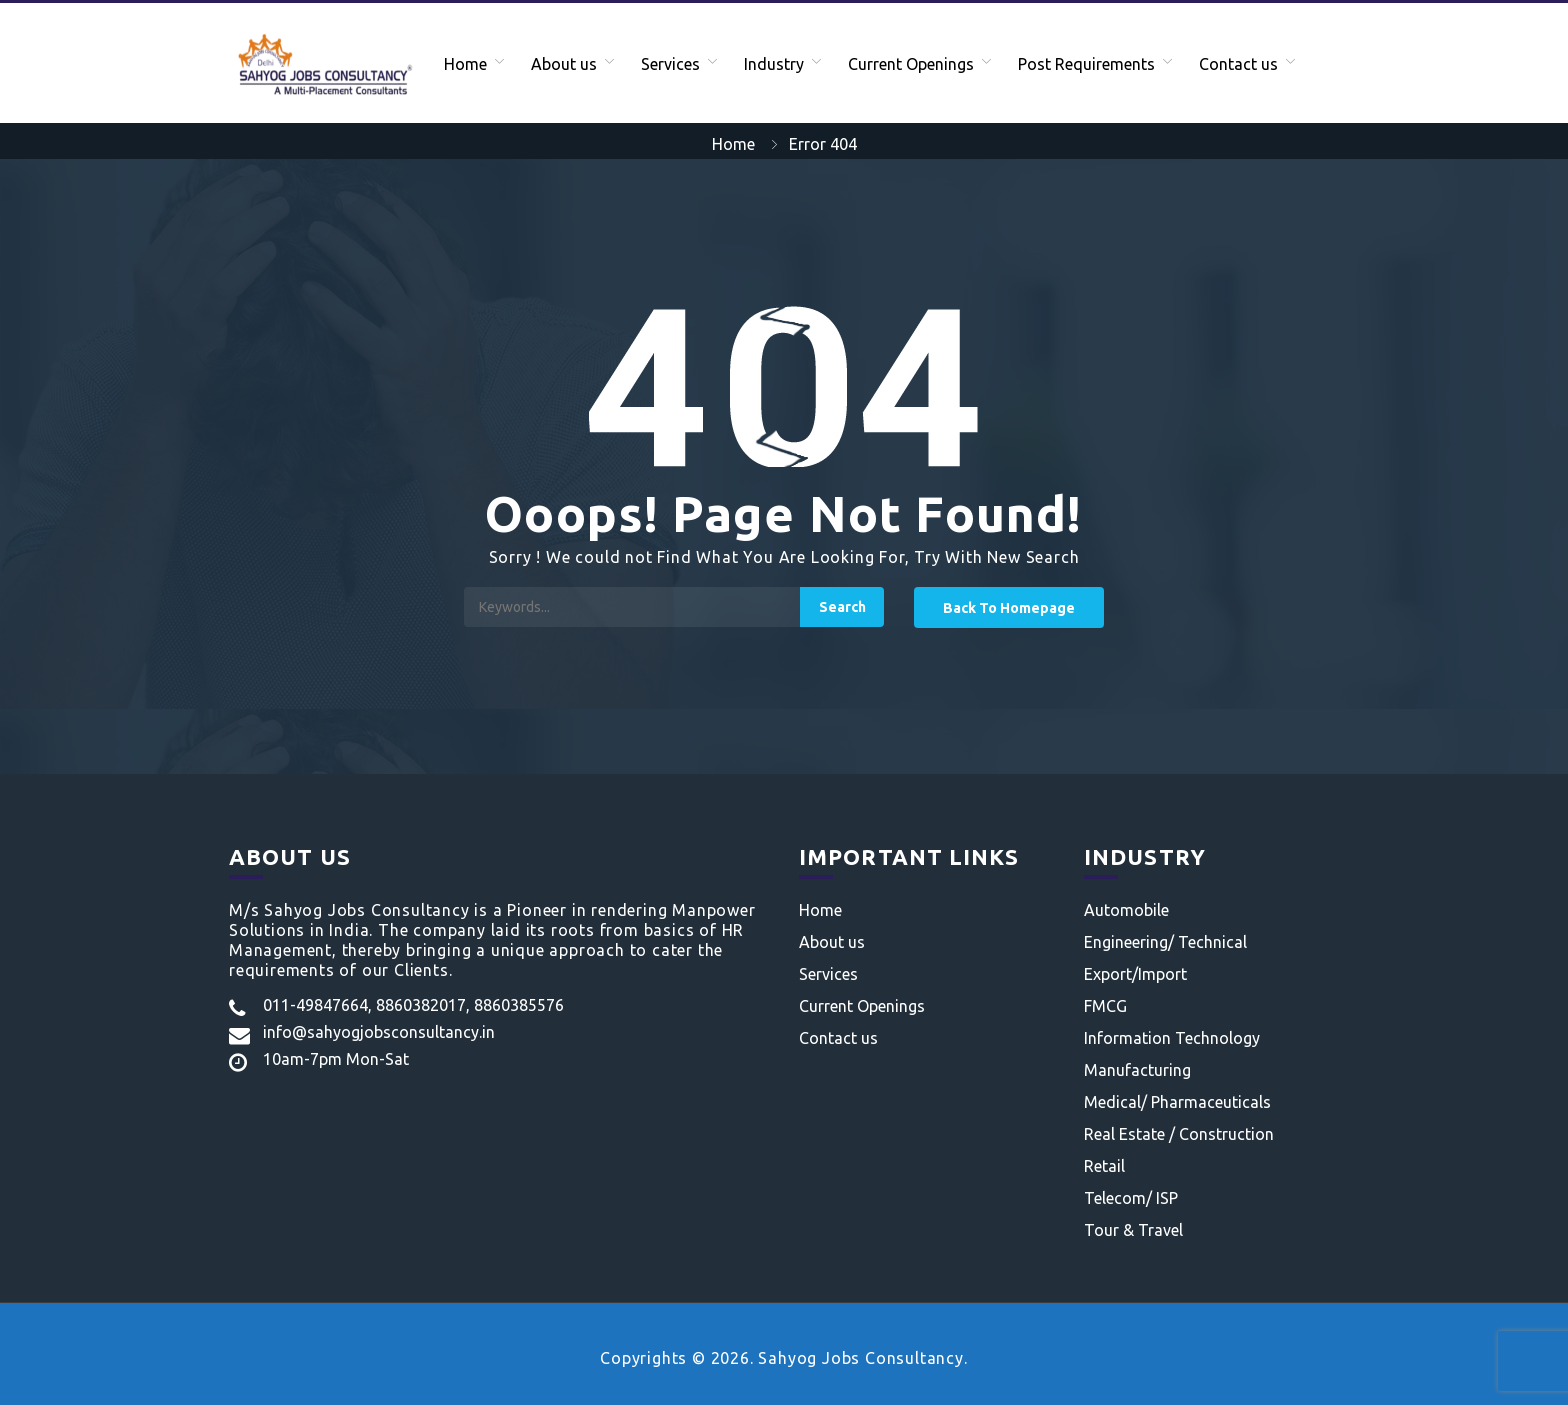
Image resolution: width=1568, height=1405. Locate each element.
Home (465, 64)
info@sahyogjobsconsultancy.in (379, 1032)
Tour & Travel (1133, 1230)
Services (670, 64)
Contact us (1238, 64)
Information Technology (1172, 1038)
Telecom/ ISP (1131, 1198)
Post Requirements (1086, 64)
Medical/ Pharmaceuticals (1177, 1102)
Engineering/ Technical (1165, 942)
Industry (774, 64)
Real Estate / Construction (1179, 1134)
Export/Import (1135, 974)
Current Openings (911, 64)
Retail (1104, 1166)
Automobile (1126, 910)
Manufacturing (1137, 1070)
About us (564, 64)
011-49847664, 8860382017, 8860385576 (413, 1005)
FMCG (1105, 1006)
